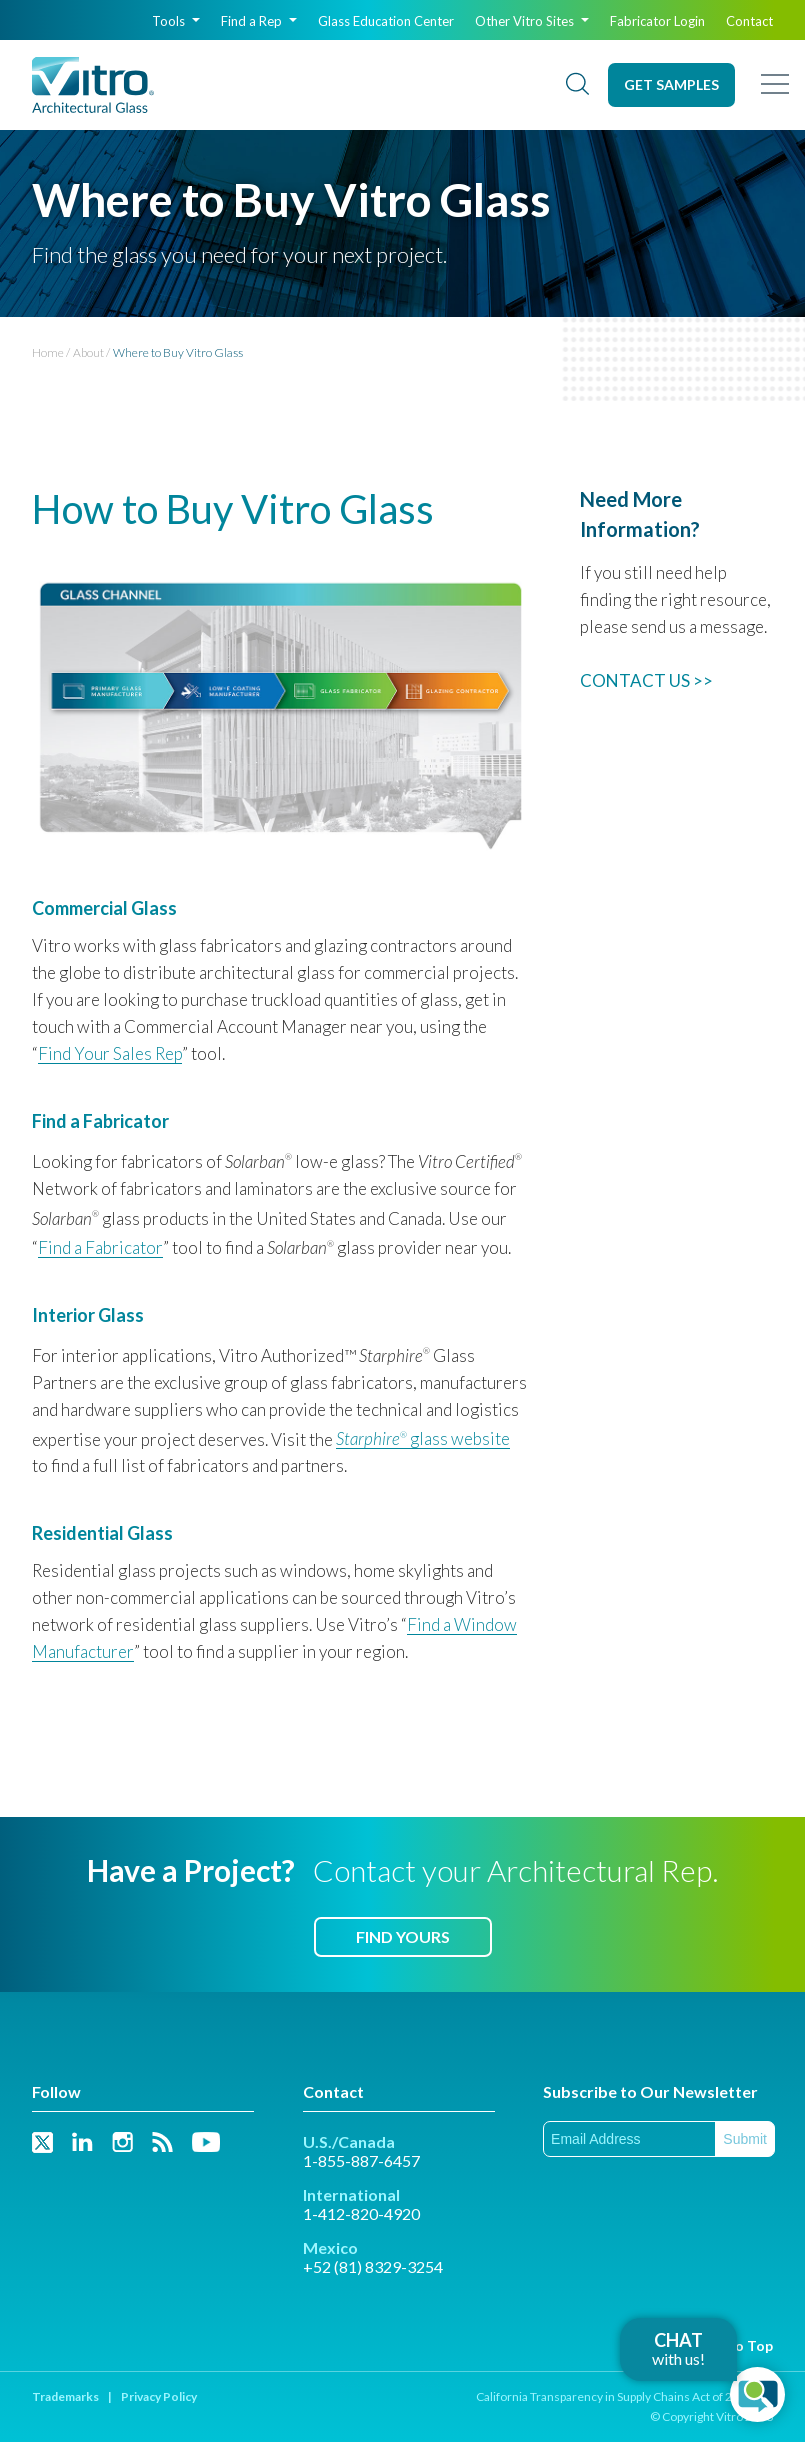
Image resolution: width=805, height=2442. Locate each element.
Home (48, 352)
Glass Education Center (386, 21)
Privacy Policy (159, 2396)
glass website (423, 1438)
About (88, 352)
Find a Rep (259, 21)
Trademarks (65, 2396)
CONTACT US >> (646, 680)
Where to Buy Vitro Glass (178, 352)
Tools (176, 21)
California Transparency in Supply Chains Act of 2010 (614, 2396)
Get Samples (671, 84)
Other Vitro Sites (532, 21)
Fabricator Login (657, 21)
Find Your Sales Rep (110, 1053)
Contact (749, 21)
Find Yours (403, 1936)
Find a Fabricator (100, 1247)
